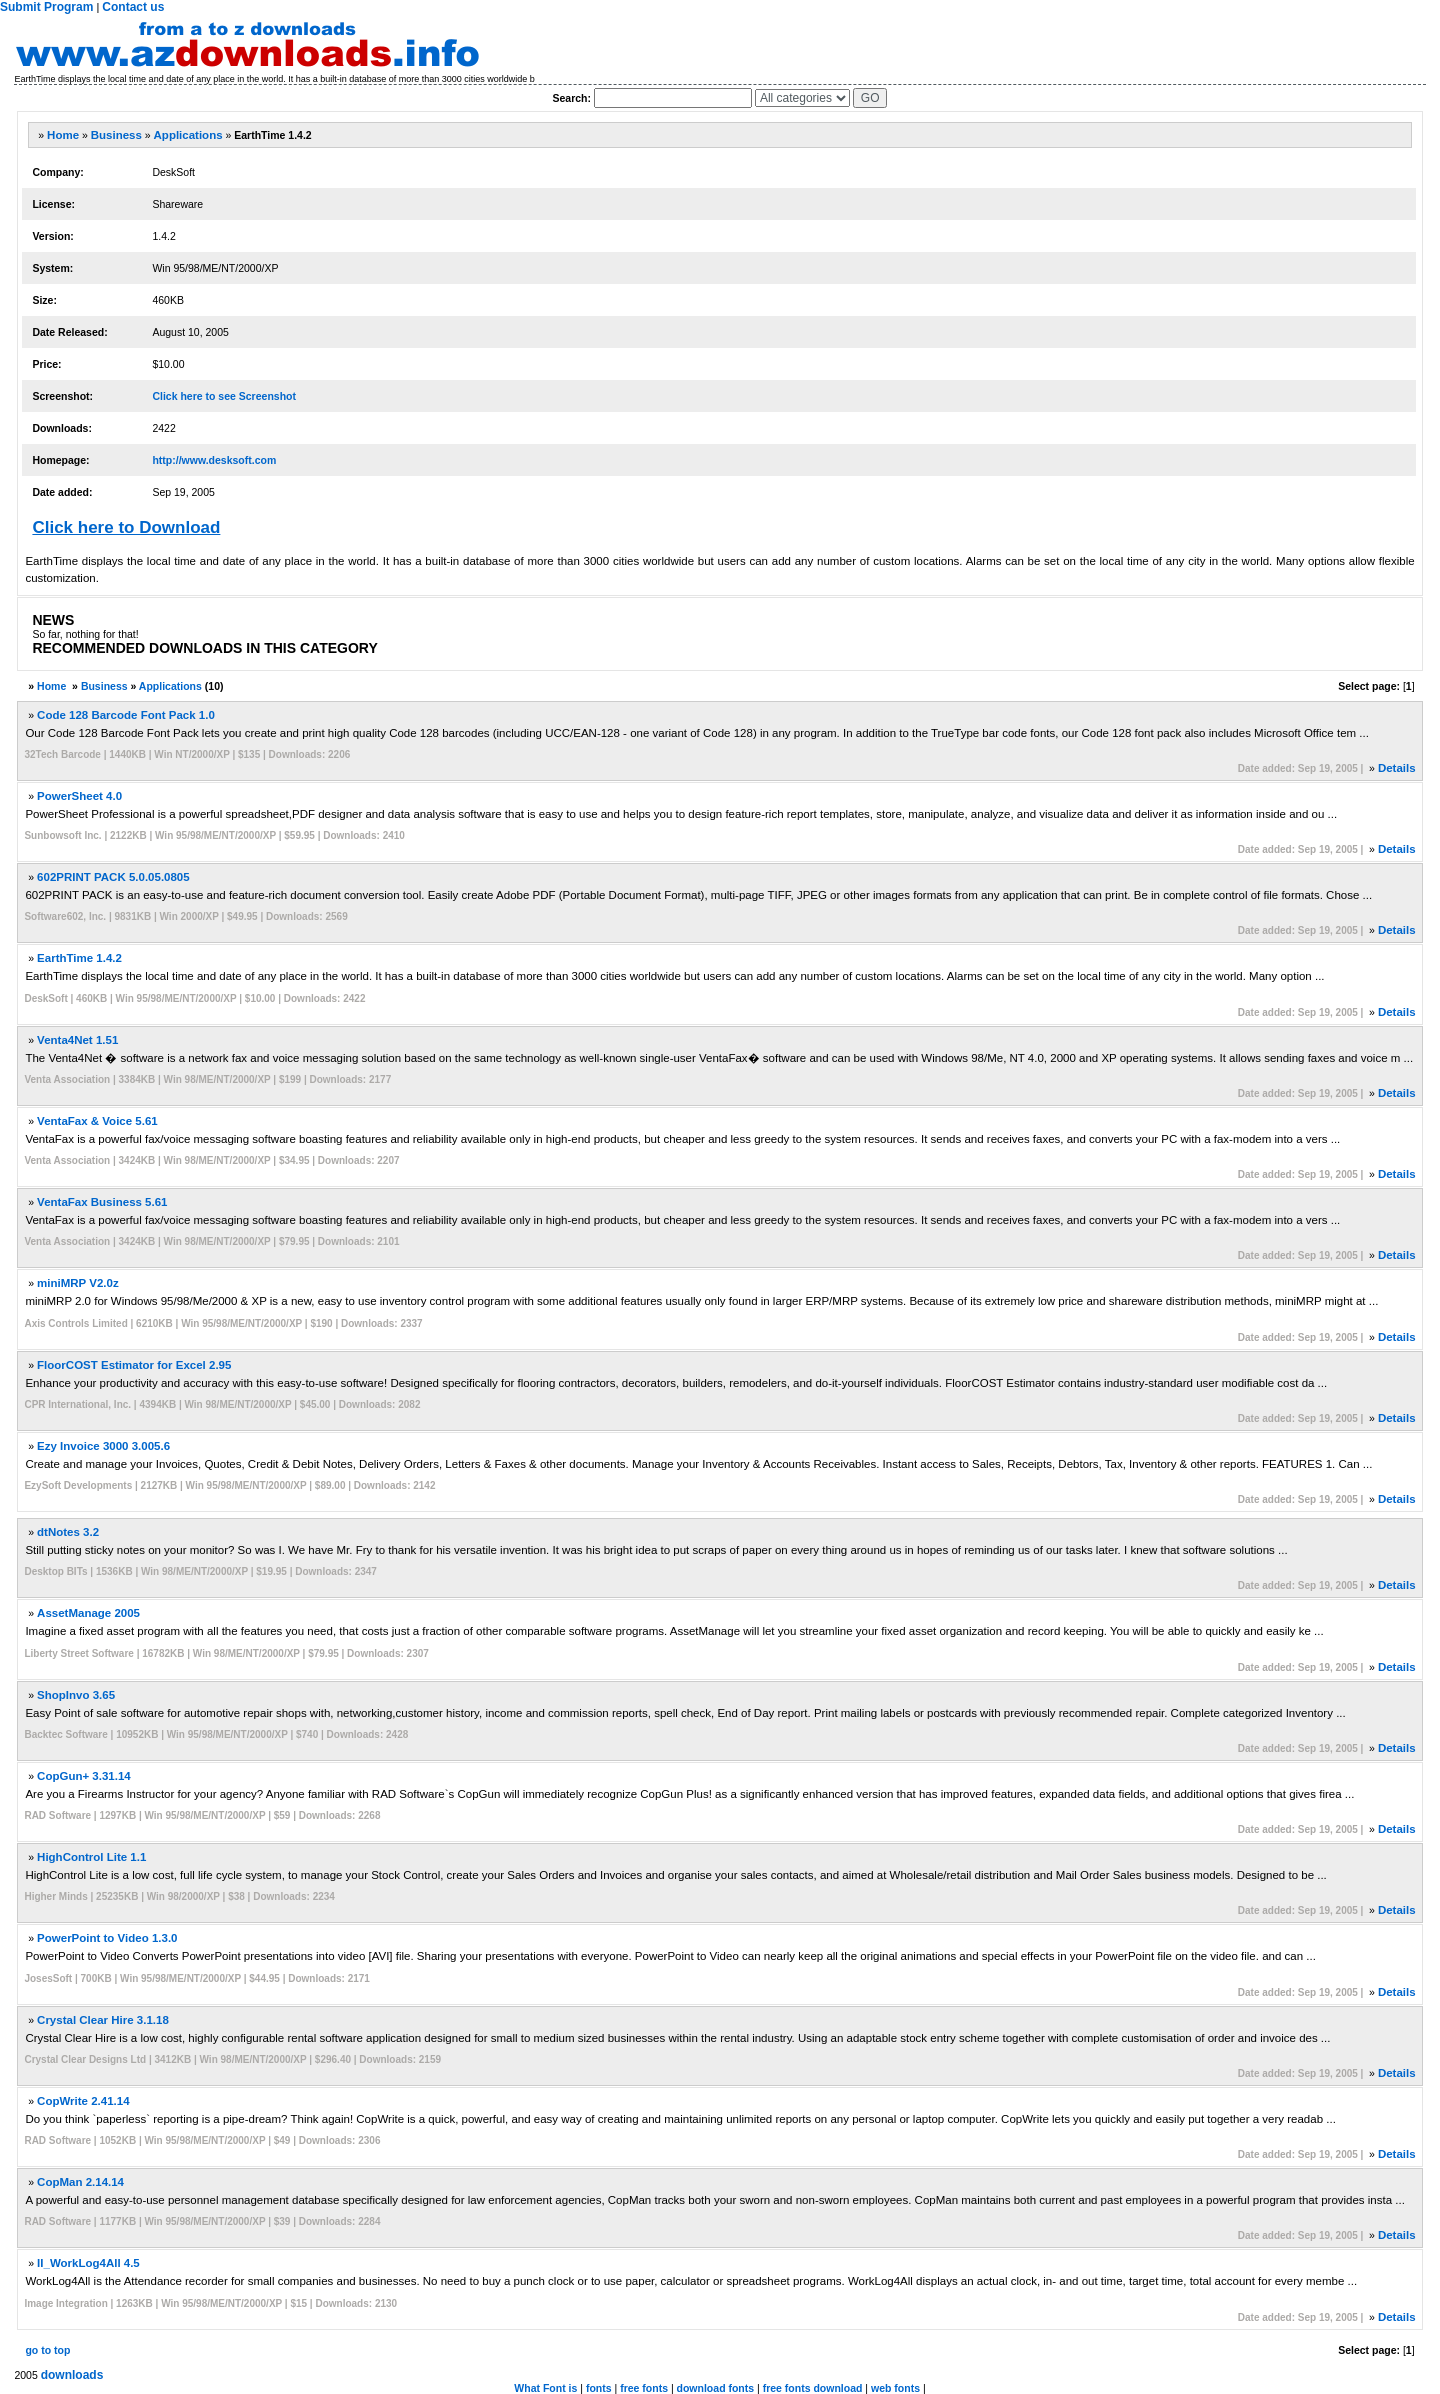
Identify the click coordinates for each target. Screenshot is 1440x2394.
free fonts (644, 2388)
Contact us (133, 7)
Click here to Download (126, 527)
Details (1397, 768)
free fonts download (813, 2388)
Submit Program (46, 7)
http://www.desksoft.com (214, 460)
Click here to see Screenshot (224, 396)
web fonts (895, 2388)
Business (116, 135)
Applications (188, 135)
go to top (47, 2350)
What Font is (545, 2388)
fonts (599, 2388)
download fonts (716, 2388)
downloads (72, 2375)
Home (63, 135)
